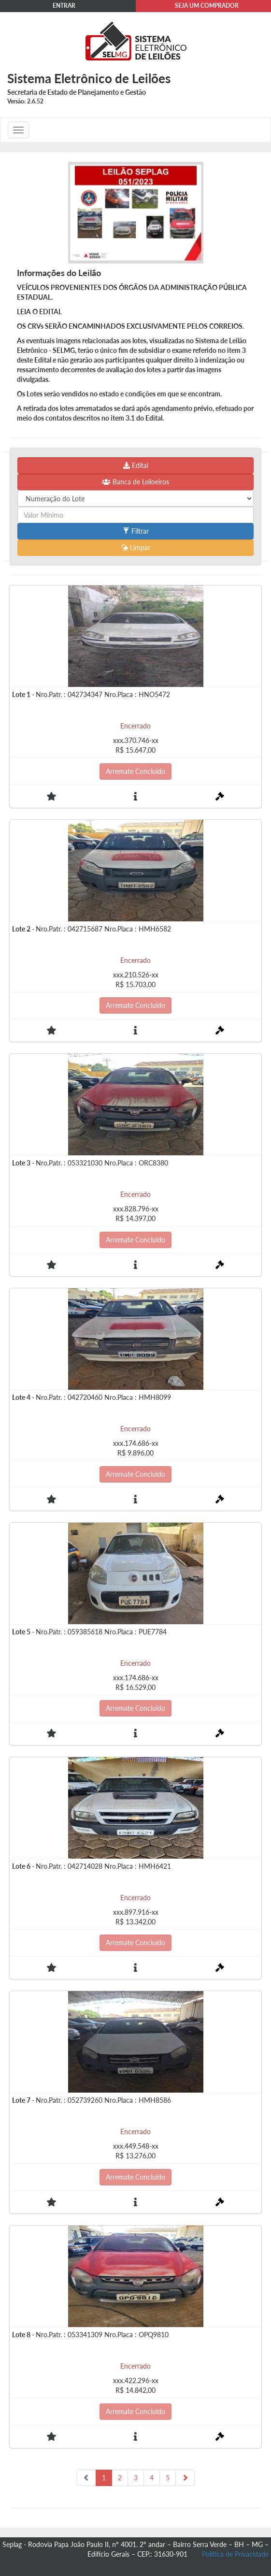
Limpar (135, 547)
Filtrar (136, 531)
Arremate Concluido (135, 771)
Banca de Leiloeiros (135, 482)
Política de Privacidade (235, 2554)
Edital (135, 465)
